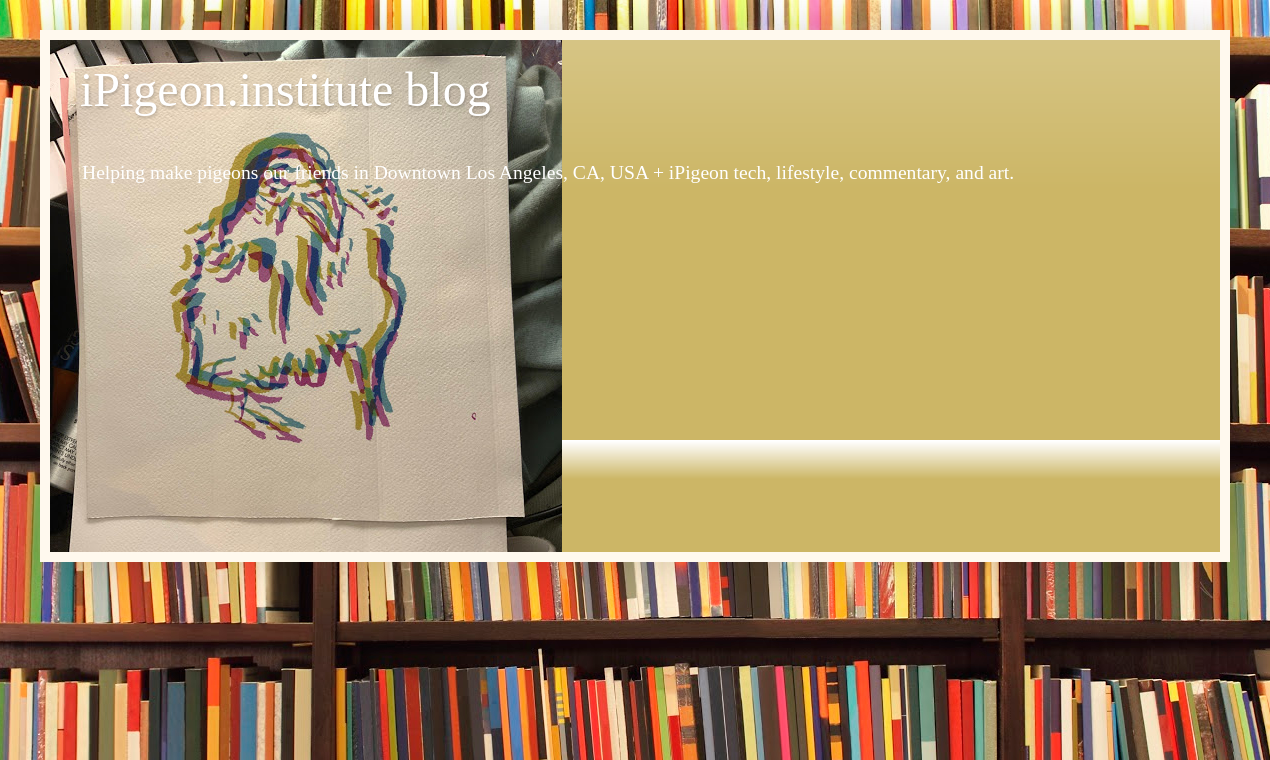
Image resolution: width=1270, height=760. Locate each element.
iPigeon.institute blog (285, 89)
